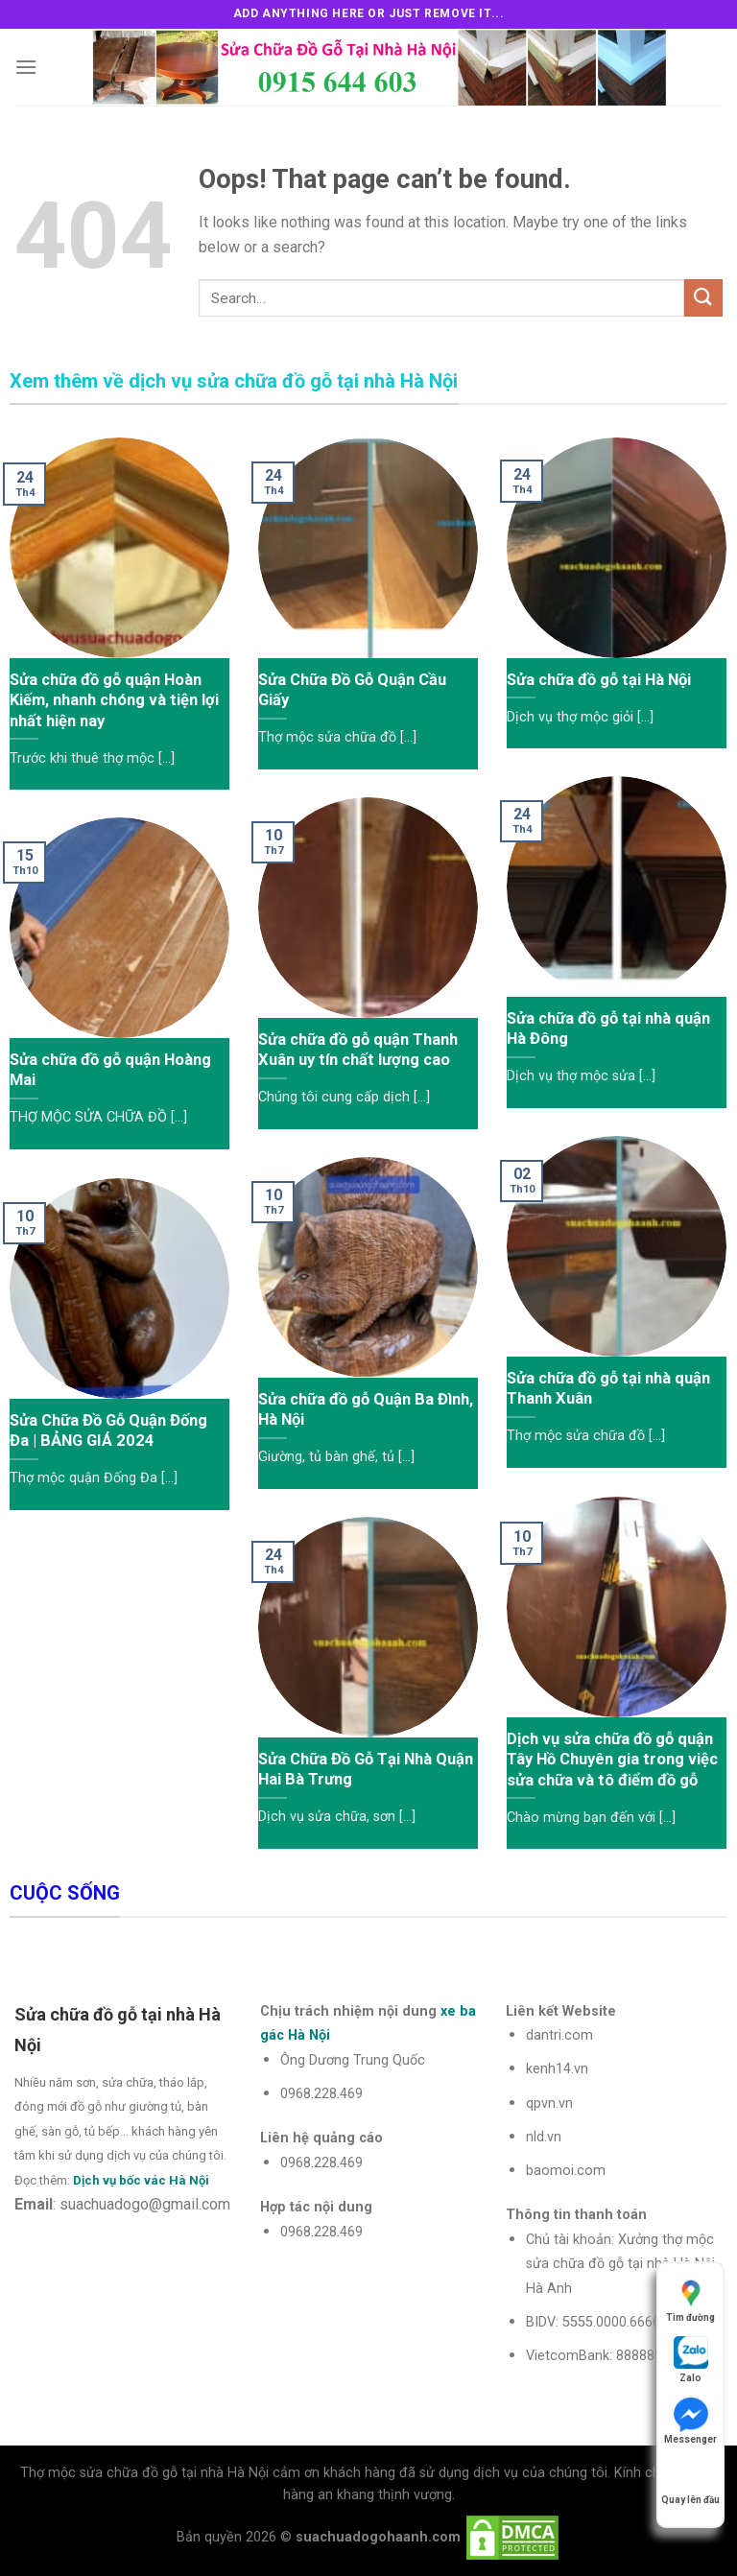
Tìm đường (690, 2299)
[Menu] (25, 66)
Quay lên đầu (690, 2481)
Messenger (690, 2421)
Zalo (691, 2359)
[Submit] (703, 298)
